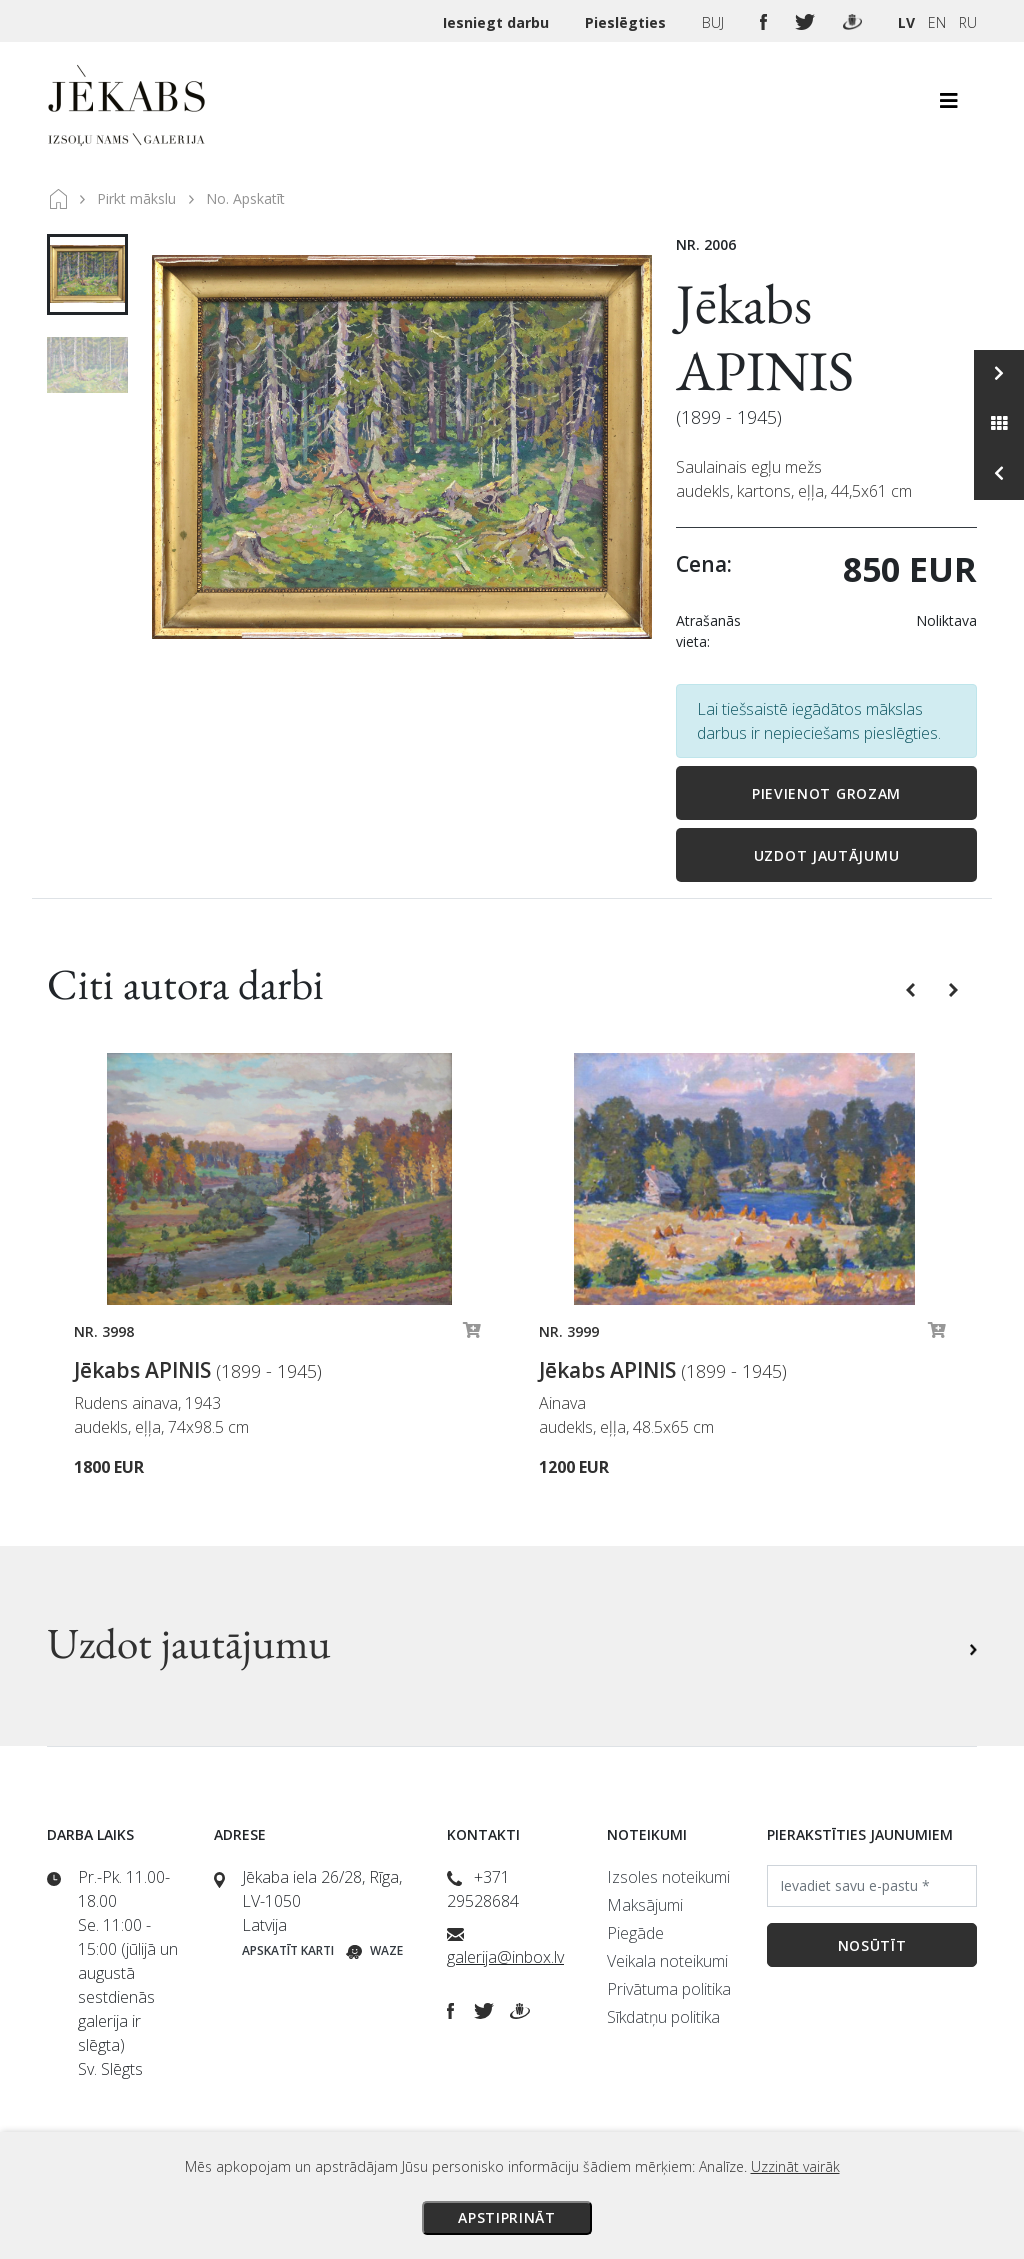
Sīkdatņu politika (663, 2017)
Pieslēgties (627, 22)
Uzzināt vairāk (795, 2166)
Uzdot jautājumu (827, 855)
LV (906, 22)
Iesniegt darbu (498, 22)
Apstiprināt (507, 2217)
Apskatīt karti (288, 1950)
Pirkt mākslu (136, 198)
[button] (912, 988)
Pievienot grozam (826, 793)
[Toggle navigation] (949, 106)
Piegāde (635, 1933)
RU (968, 22)
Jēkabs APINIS (765, 337)
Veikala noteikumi (667, 1961)
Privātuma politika (669, 1989)
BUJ (715, 22)
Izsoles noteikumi (668, 1877)
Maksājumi (645, 1905)
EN (937, 22)
